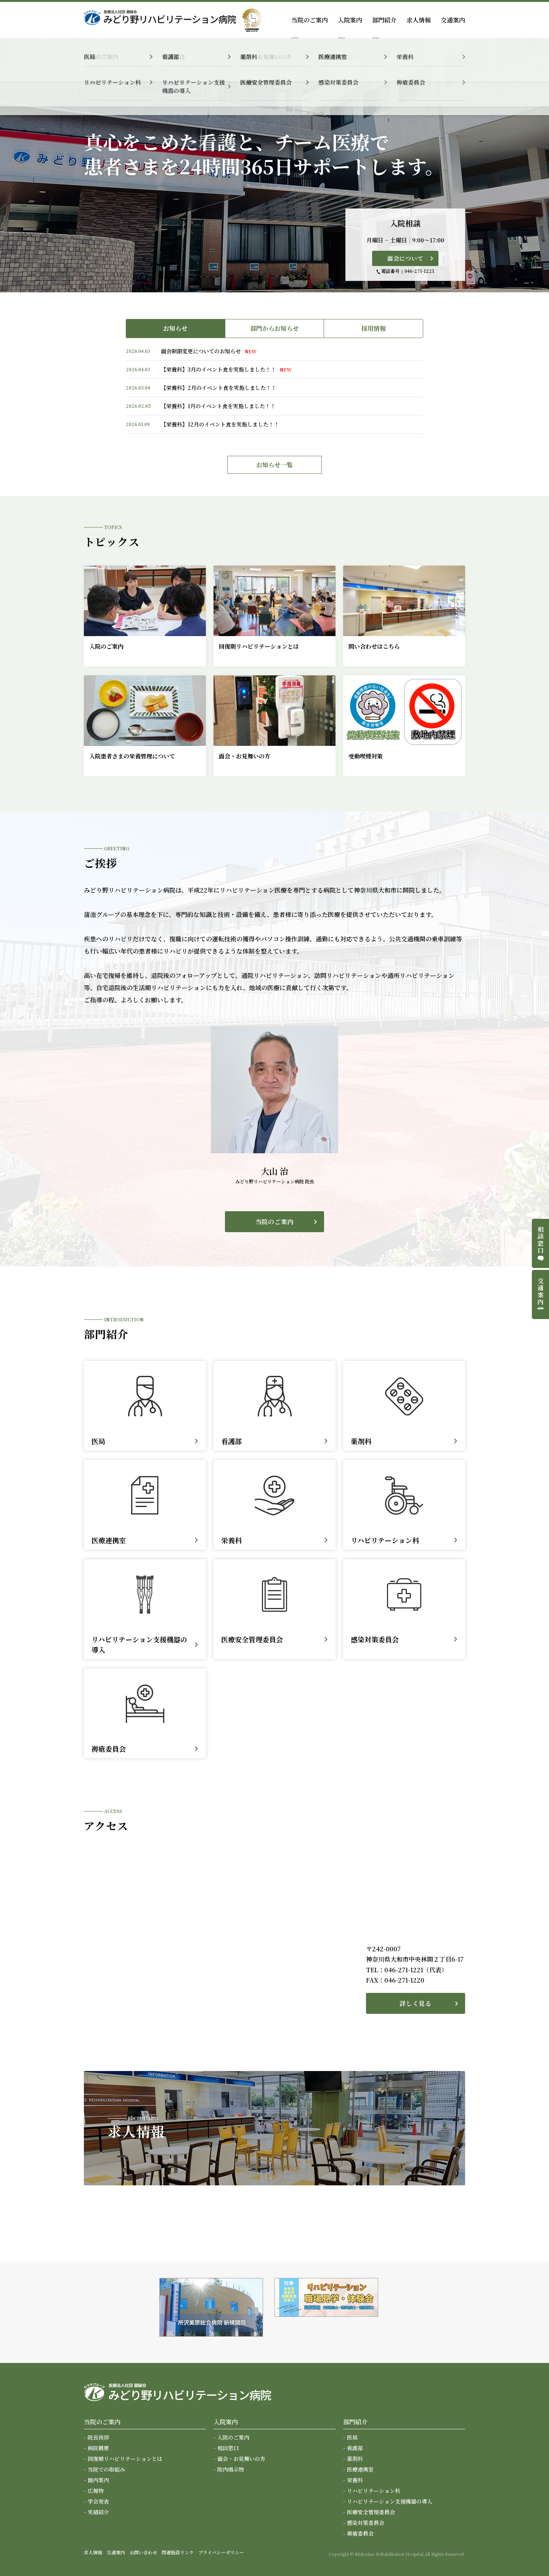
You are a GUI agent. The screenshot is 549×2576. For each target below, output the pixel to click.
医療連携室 (360, 2469)
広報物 (96, 2490)
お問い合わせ (143, 2552)
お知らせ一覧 (274, 464)
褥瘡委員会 (360, 2533)
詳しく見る (416, 2003)
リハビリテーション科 (373, 2490)
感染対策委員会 (365, 2522)
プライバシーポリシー (221, 2552)
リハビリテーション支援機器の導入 (389, 2501)
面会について (405, 258)
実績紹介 (98, 2512)
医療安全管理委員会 (371, 2512)
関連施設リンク (178, 2552)
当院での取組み (106, 2469)
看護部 (355, 2448)
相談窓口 (228, 2448)
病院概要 (98, 2448)
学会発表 (98, 2501)
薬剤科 (355, 2458)
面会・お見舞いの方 (241, 2458)
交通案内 (453, 20)
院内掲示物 (230, 2469)
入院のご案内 (233, 2437)
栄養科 (355, 2480)
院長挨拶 (98, 2437)
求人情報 (418, 20)
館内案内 (98, 2480)
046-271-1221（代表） (416, 1969)
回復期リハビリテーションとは (125, 2458)
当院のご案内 (274, 1221)
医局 (352, 2437)
